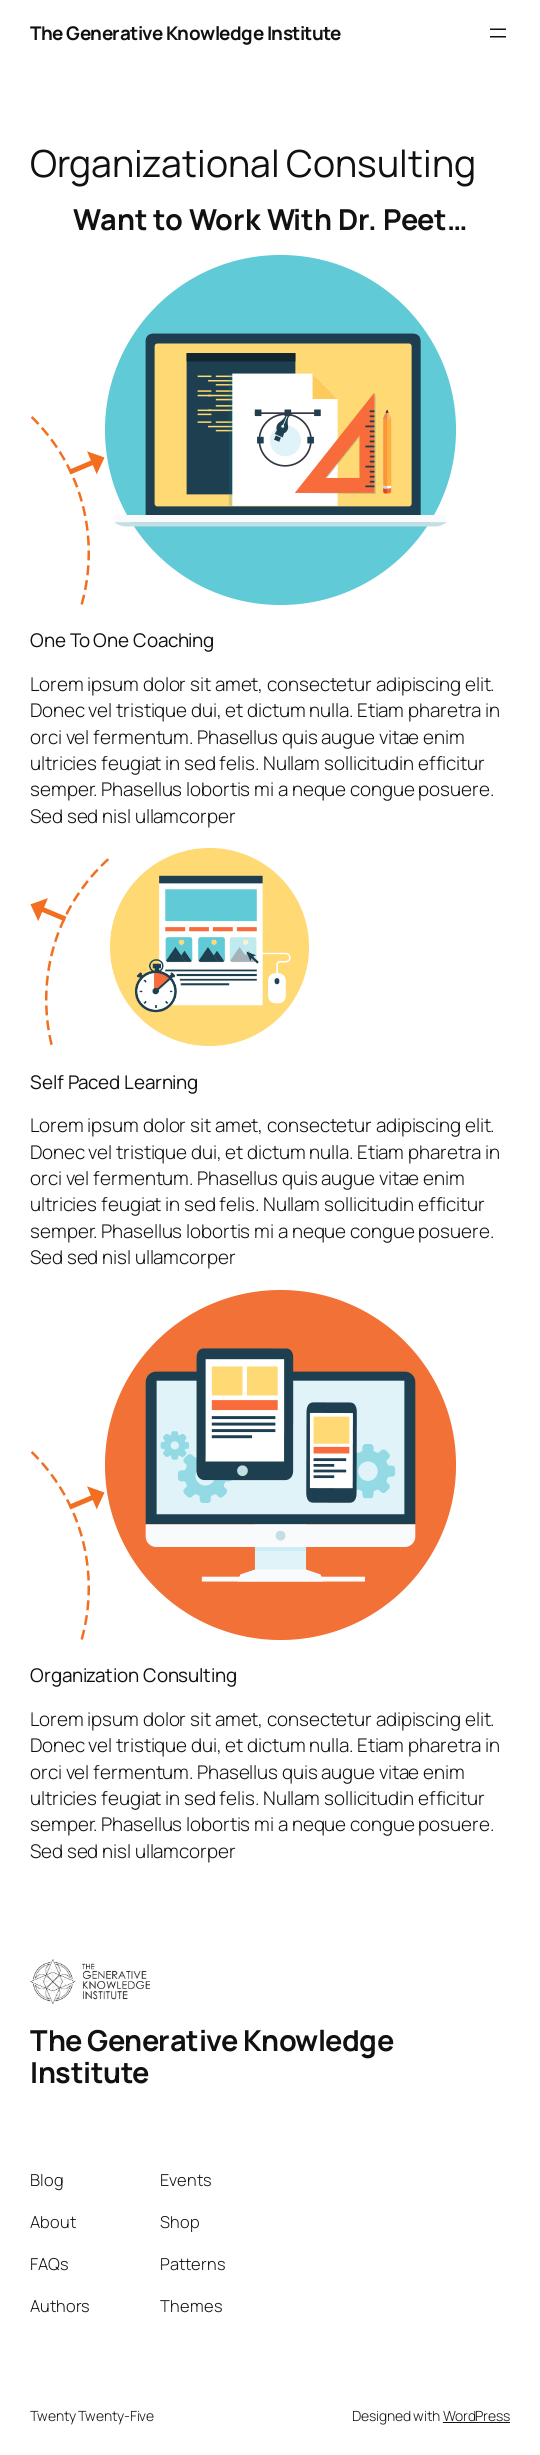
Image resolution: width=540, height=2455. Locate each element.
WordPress (476, 2415)
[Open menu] (498, 33)
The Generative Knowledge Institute (185, 33)
